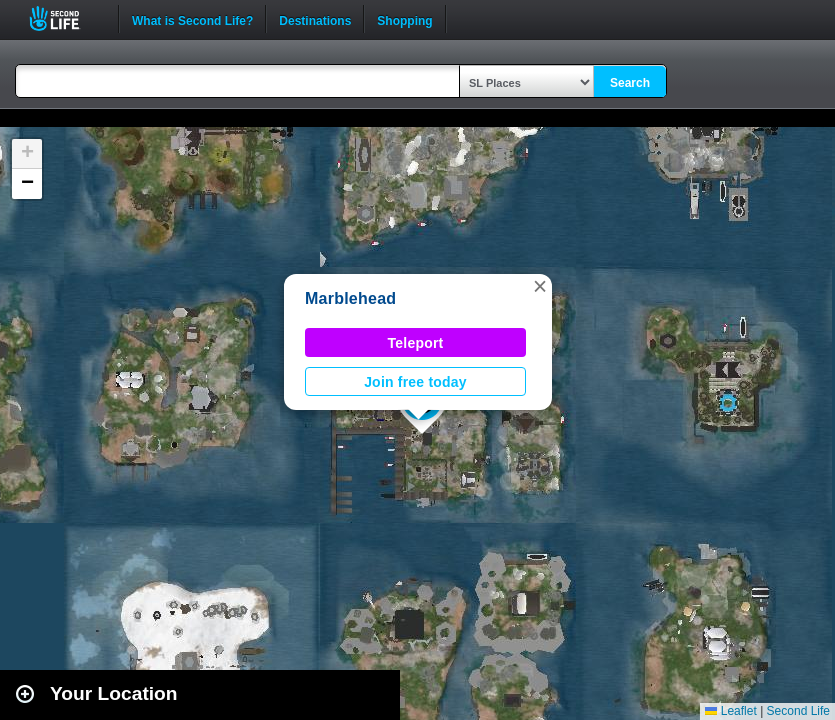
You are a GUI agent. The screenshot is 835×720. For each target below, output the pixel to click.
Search (630, 83)
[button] (540, 286)
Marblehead (350, 298)
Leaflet (730, 711)
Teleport (416, 343)
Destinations (315, 19)
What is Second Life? (192, 19)
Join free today (415, 382)
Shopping (404, 19)
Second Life (65, 18)
